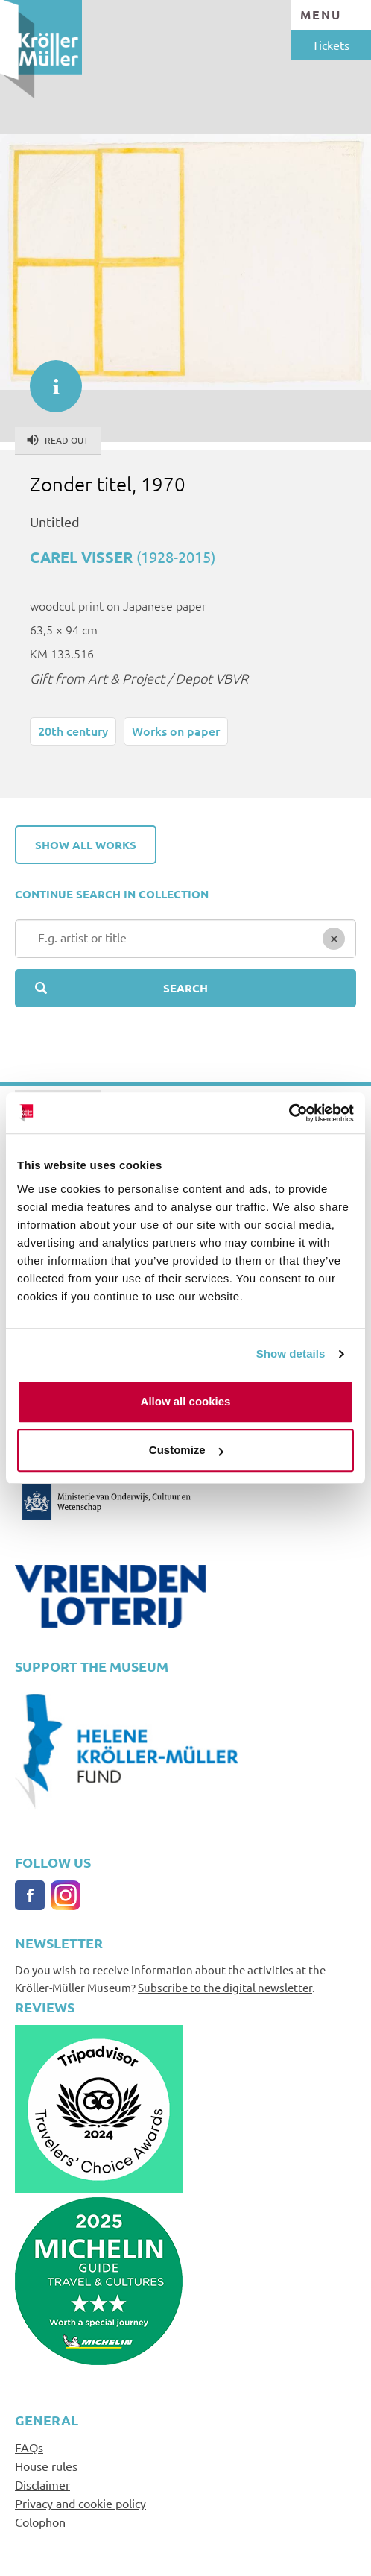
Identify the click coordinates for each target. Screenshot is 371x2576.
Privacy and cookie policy (80, 2502)
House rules (46, 2465)
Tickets (330, 44)
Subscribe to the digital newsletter (225, 1987)
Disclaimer (42, 2484)
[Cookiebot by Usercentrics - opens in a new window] (288, 1113)
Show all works (85, 844)
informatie (48, 378)
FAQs (29, 2447)
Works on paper (176, 730)
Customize (186, 1449)
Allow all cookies (186, 1401)
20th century (73, 730)
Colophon (40, 2521)
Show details (291, 1353)
